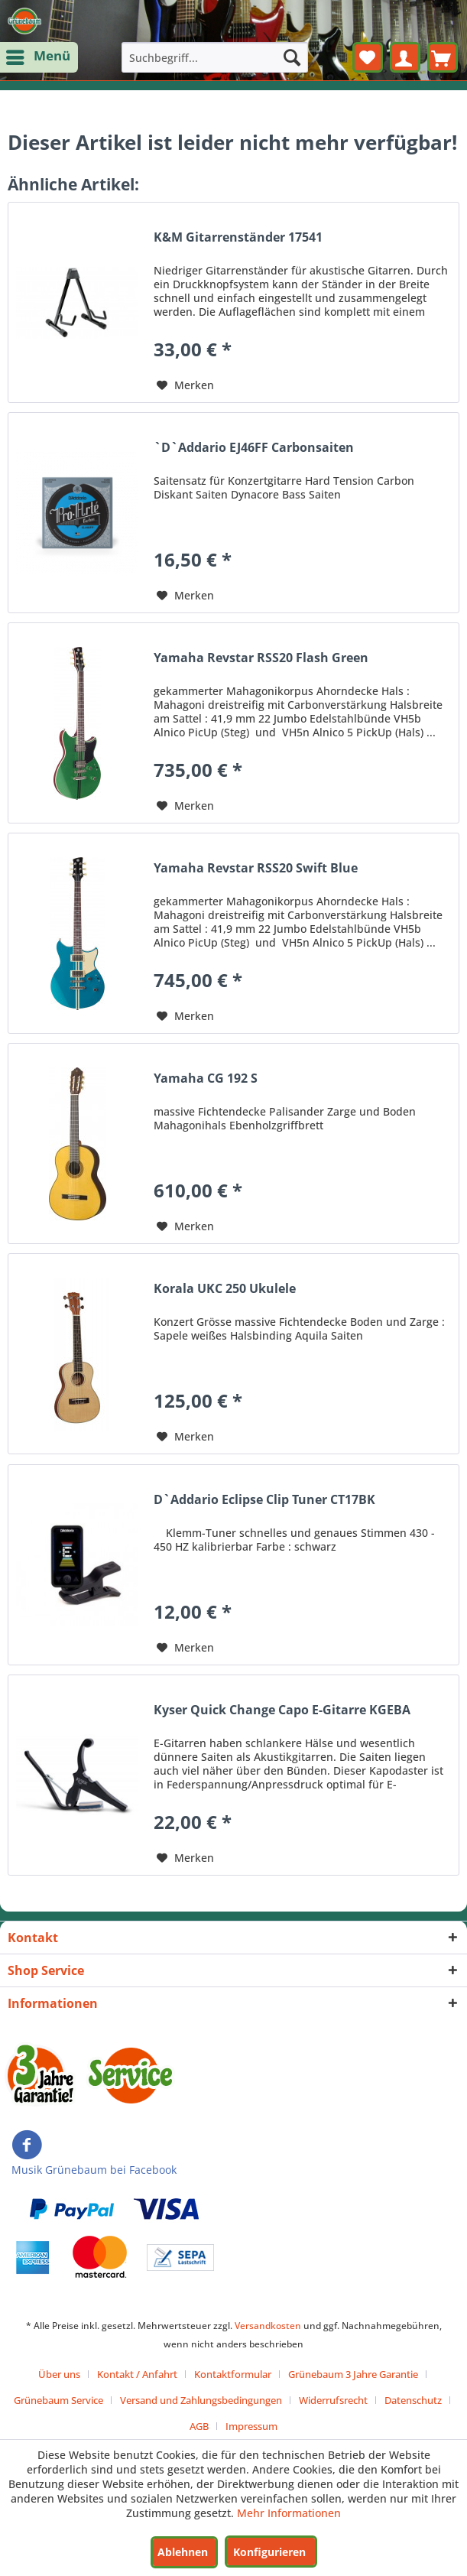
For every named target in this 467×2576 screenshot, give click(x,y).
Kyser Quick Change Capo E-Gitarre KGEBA (282, 1710)
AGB (199, 2426)
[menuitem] (39, 57)
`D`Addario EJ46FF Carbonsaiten (254, 448)
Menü (39, 54)
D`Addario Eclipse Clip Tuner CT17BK (264, 1500)
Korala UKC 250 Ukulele (225, 1289)
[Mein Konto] (405, 57)
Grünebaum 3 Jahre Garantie (353, 2374)
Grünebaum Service (58, 2400)
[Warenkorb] (442, 57)
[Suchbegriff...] (215, 57)
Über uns (59, 2374)
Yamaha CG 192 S (206, 1078)
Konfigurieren (269, 2552)
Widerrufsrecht (333, 2400)
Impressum (251, 2426)
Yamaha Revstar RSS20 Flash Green (261, 658)
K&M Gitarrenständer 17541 (238, 237)
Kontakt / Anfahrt (137, 2374)
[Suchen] (292, 57)
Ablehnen (182, 2552)
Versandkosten (268, 2325)
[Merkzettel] (367, 57)
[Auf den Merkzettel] (185, 385)
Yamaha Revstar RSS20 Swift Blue (256, 868)
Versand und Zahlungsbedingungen (201, 2400)
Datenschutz (413, 2400)
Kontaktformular (232, 2374)
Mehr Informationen (289, 2513)
